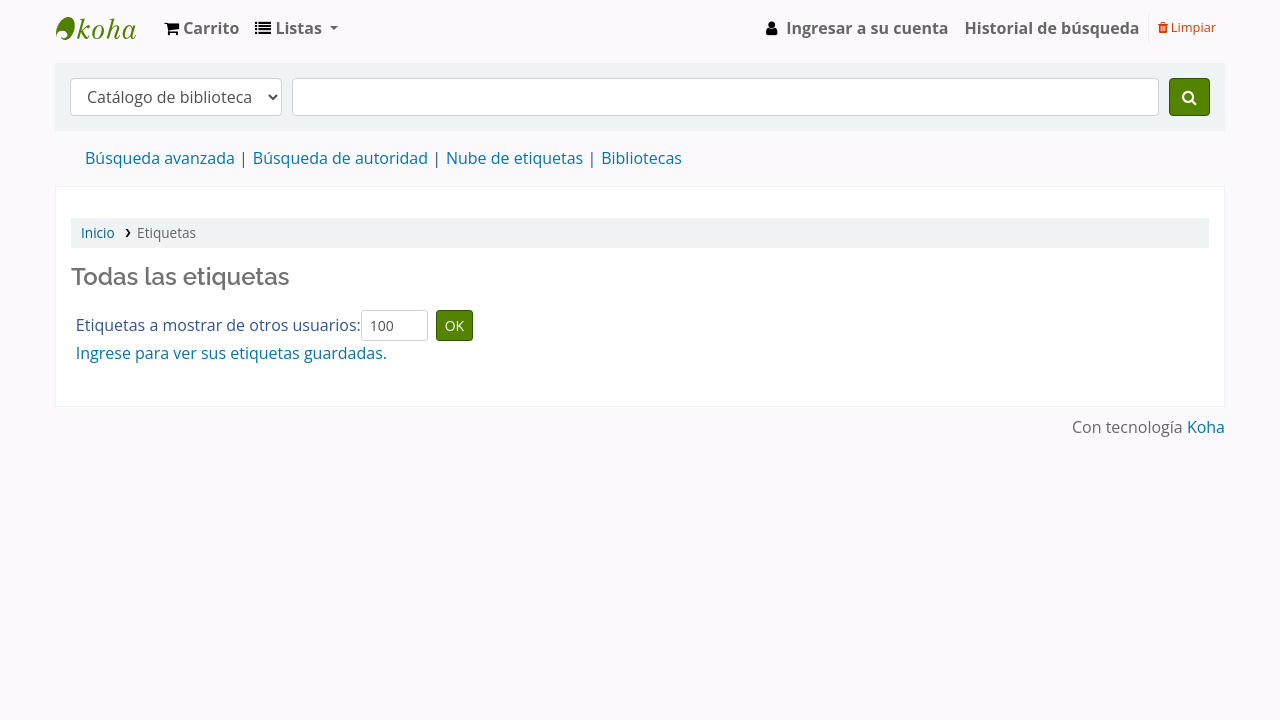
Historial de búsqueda (1052, 28)
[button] (201, 28)
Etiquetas (166, 232)
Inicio (98, 232)
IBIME (106, 28)
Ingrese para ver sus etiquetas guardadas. (231, 353)
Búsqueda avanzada (160, 158)
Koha (1206, 427)
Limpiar (1187, 27)
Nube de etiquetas (514, 158)
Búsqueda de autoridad (340, 158)
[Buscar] (1189, 97)
